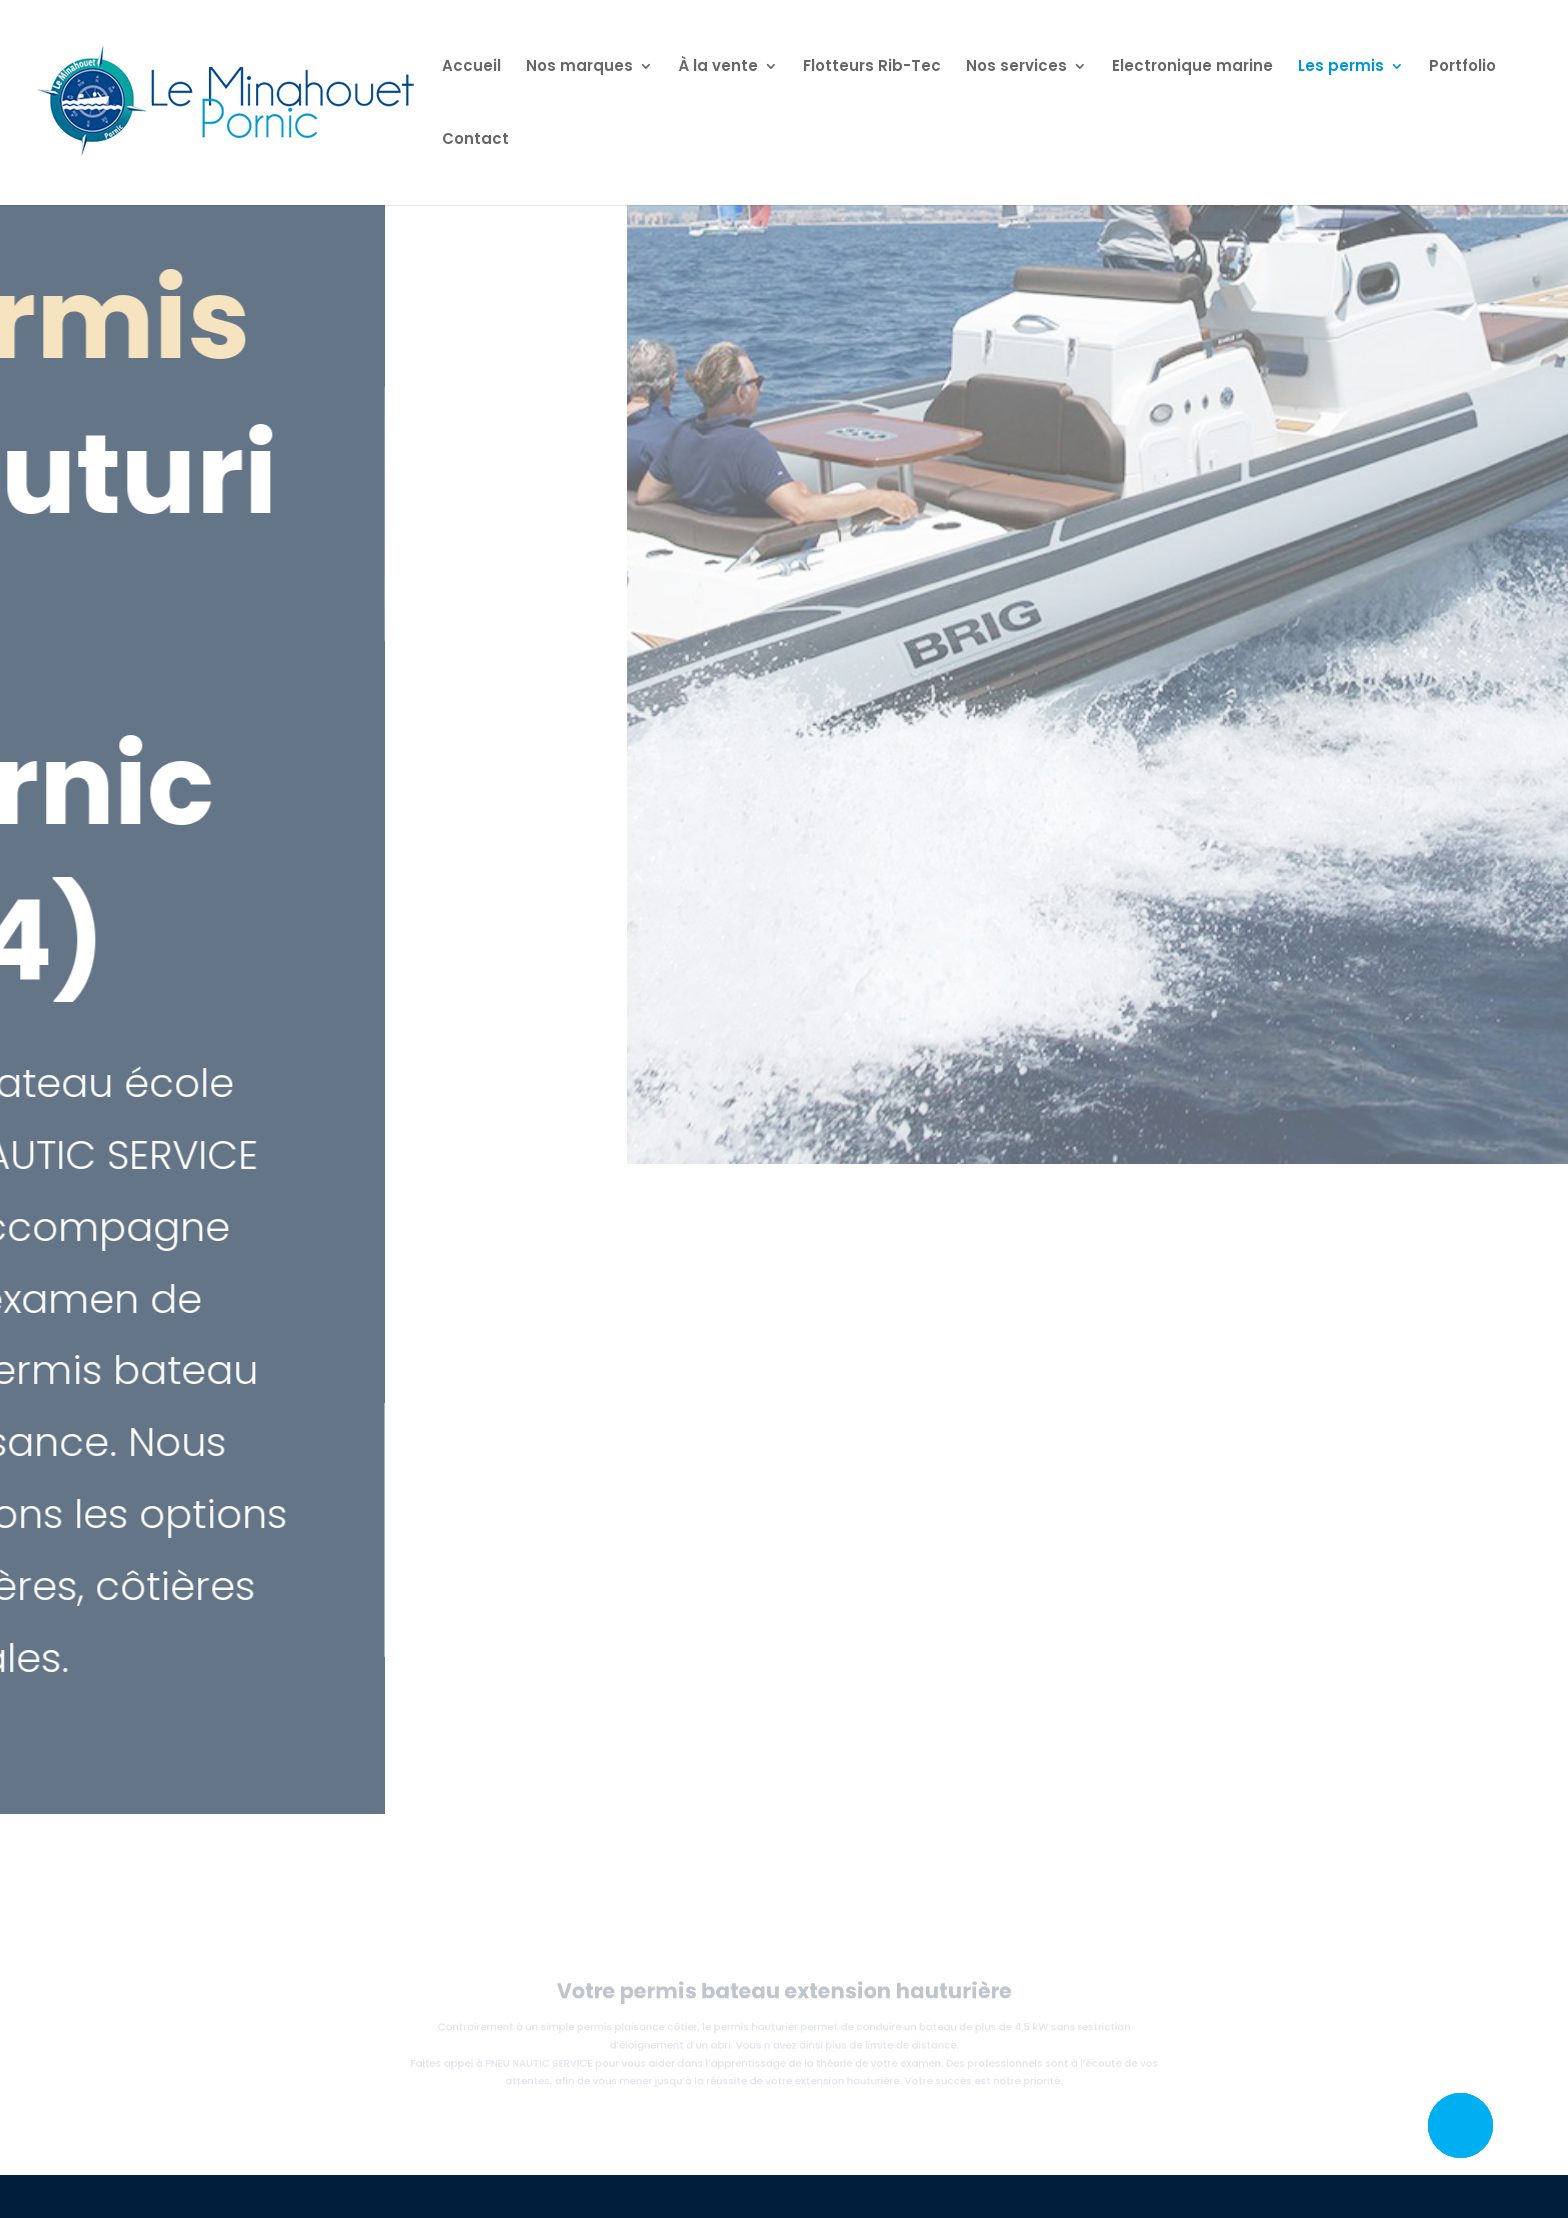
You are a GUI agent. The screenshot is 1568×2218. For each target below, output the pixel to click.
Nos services (1016, 67)
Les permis (1341, 67)
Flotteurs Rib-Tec (872, 67)
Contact (475, 140)
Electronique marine (1192, 67)
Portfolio (1462, 67)
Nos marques (579, 67)
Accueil (471, 67)
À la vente (718, 67)
